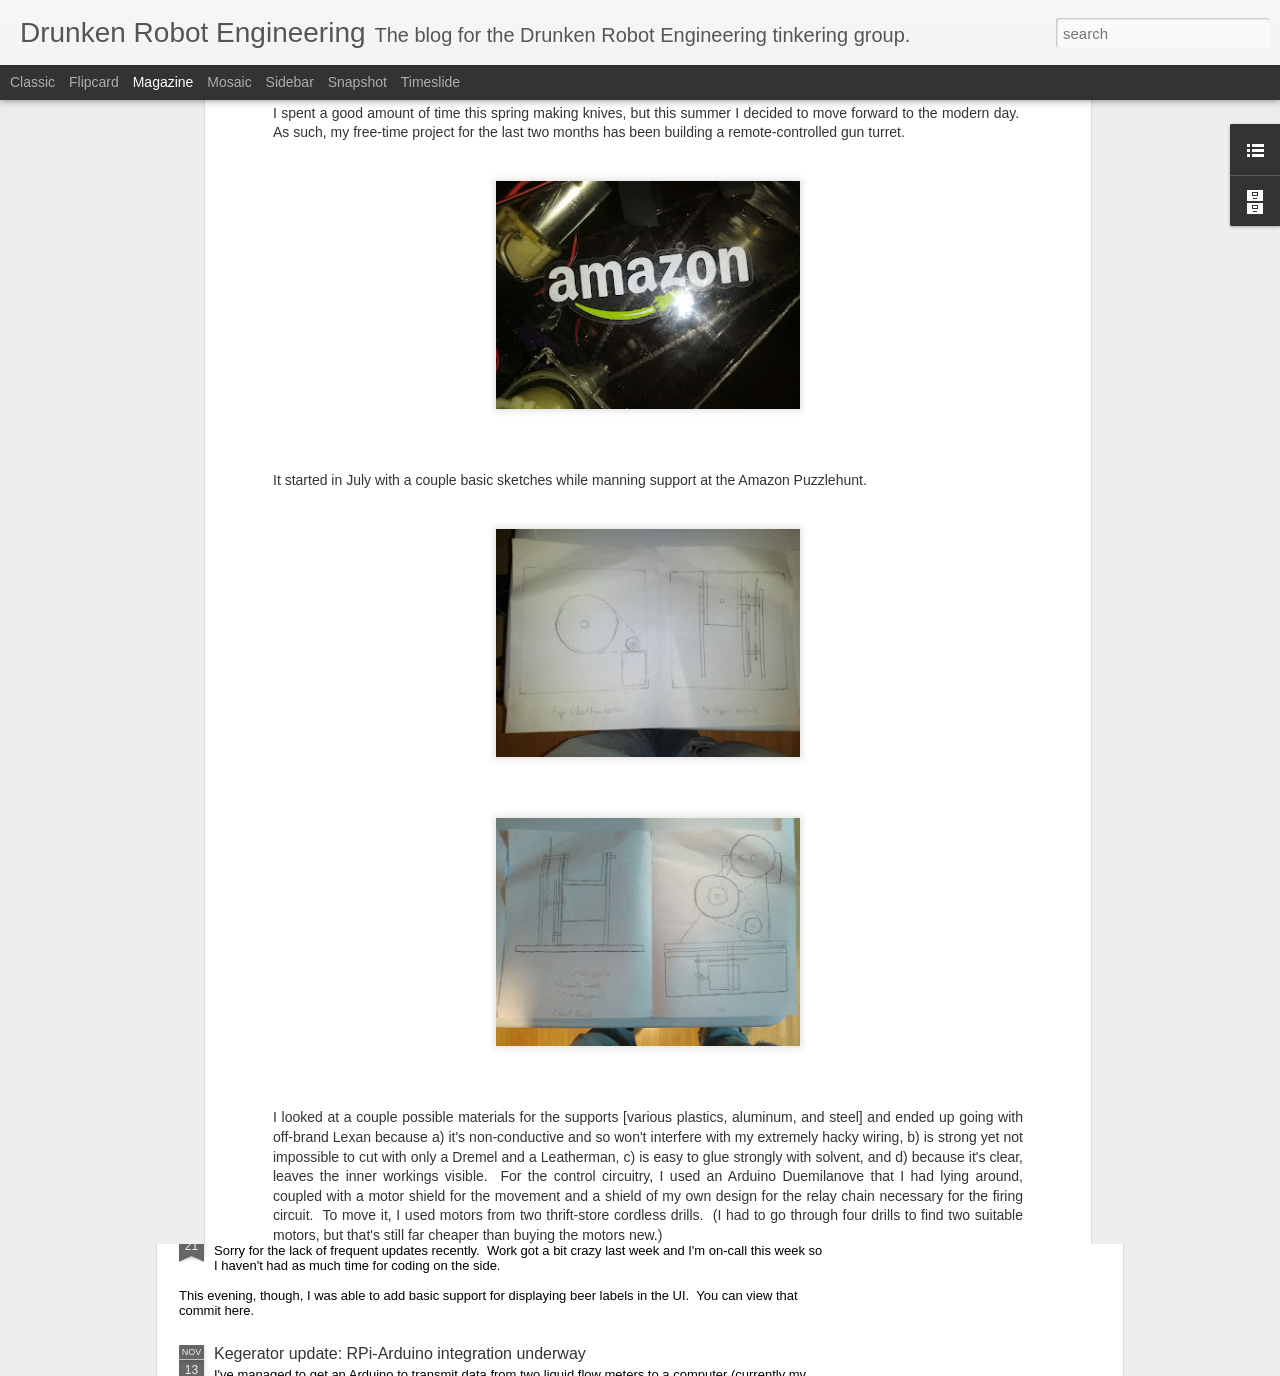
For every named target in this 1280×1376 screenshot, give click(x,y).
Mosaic (229, 82)
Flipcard (94, 82)
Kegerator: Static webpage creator (335, 857)
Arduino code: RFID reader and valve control (372, 1105)
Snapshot (357, 82)
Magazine (163, 82)
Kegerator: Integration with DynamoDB (351, 996)
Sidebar (290, 82)
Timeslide (430, 82)
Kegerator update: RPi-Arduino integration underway (400, 1353)
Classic (32, 82)
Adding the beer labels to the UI (326, 1229)
